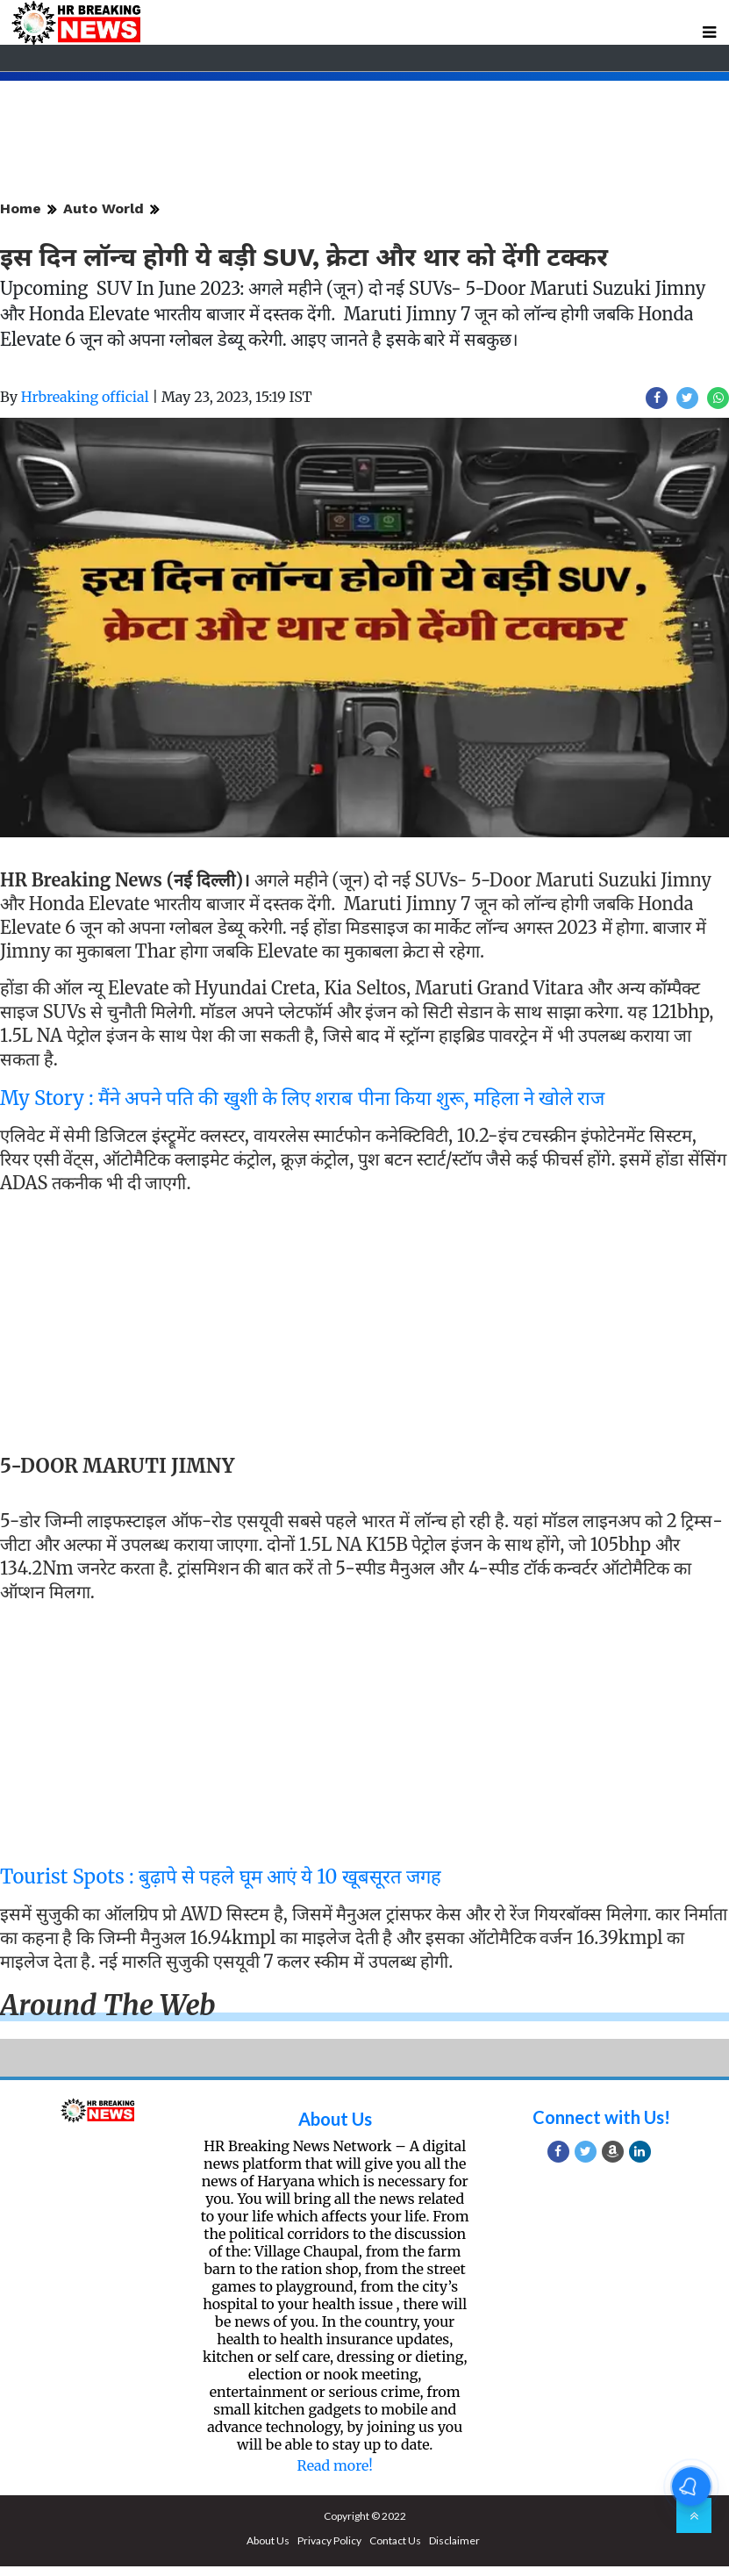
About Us (335, 2118)
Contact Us (395, 2540)
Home (20, 208)
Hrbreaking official (85, 396)
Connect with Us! (601, 2117)
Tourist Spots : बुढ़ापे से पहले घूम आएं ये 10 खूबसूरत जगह (220, 1876)
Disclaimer (454, 2540)
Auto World (103, 208)
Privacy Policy (329, 2540)
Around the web (108, 2005)
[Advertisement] (358, 1328)
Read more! (335, 2465)
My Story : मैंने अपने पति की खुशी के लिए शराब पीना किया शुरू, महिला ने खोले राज (302, 1098)
